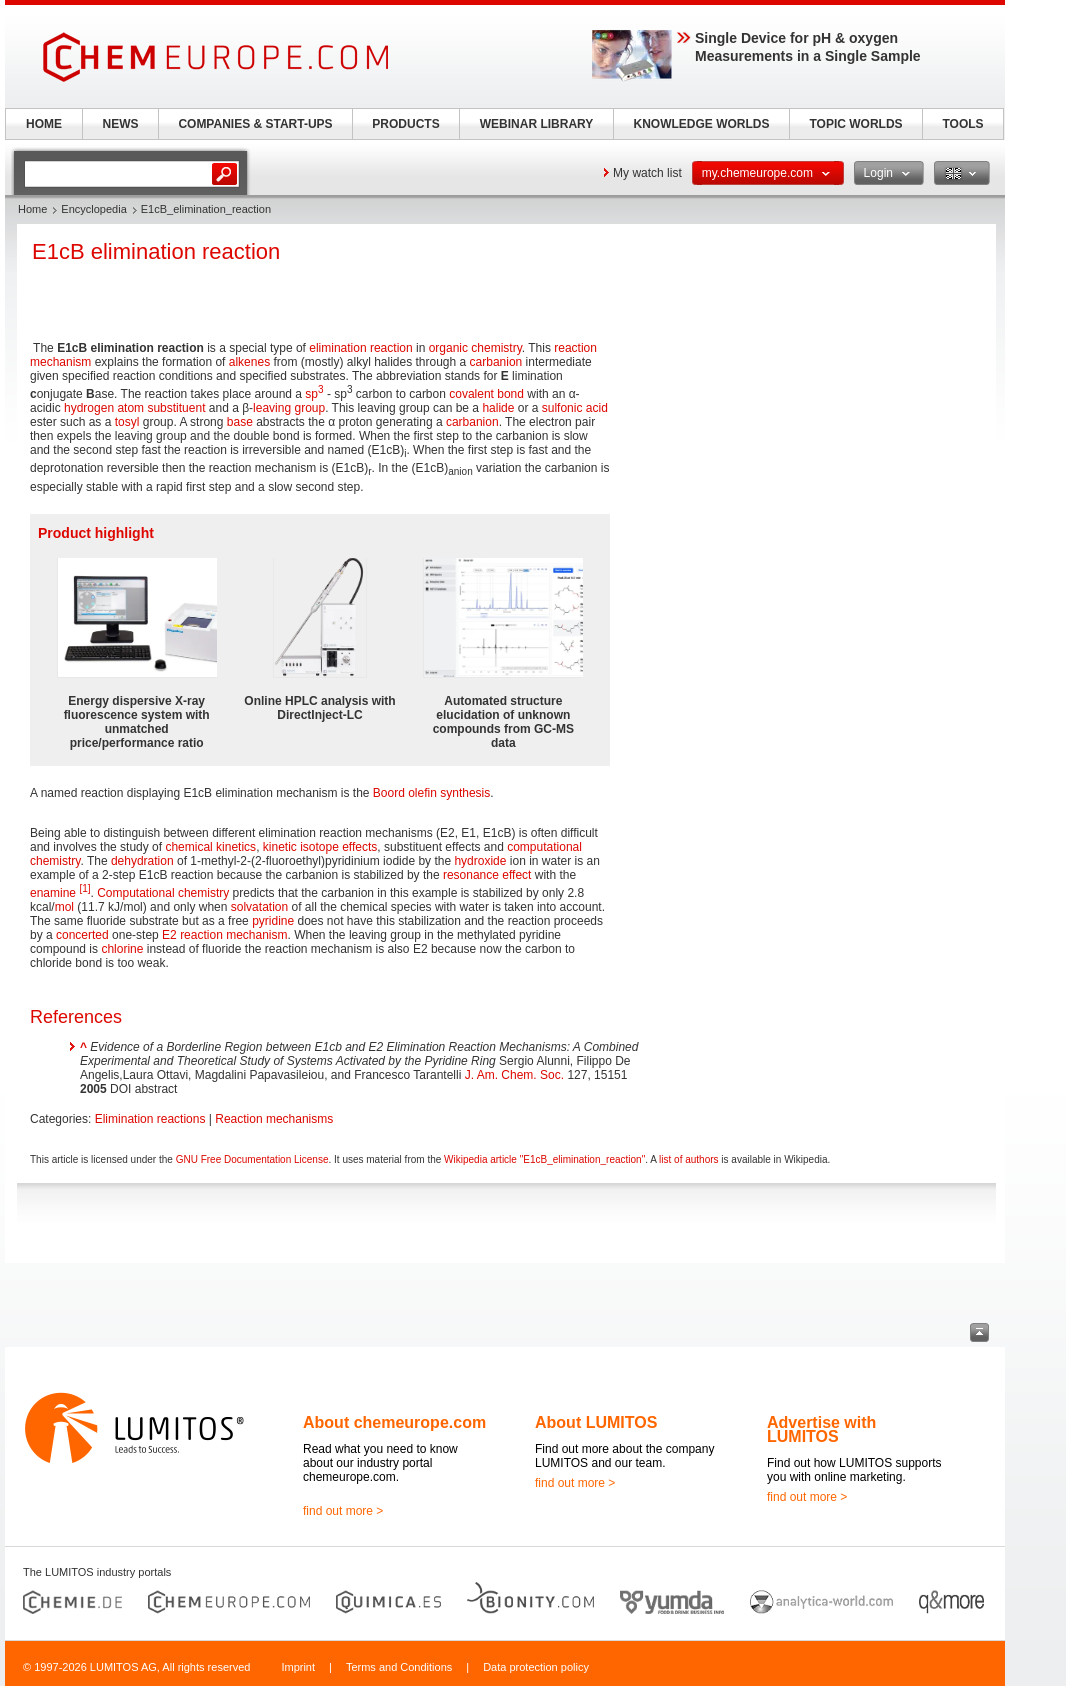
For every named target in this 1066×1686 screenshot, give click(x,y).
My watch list (647, 173)
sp (314, 394)
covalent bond (486, 394)
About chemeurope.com (394, 1422)
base (240, 422)
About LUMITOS (596, 1422)
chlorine (122, 949)
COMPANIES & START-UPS (255, 124)
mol (64, 907)
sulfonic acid (575, 408)
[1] (84, 888)
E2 (169, 935)
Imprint (298, 1667)
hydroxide (480, 861)
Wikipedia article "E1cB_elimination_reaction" (544, 1159)
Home (32, 209)
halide (498, 408)
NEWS (121, 124)
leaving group (289, 408)
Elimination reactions (150, 1119)
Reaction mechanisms (274, 1119)
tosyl (127, 422)
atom (130, 408)
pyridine (273, 921)
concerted (82, 935)
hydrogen (89, 408)
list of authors (688, 1159)
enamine (53, 893)
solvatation (259, 907)
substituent (176, 408)
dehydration (142, 861)
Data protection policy (536, 1667)
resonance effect (487, 875)
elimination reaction (360, 348)
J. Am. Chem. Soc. (514, 1075)
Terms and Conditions (399, 1667)
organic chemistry (475, 348)
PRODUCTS (405, 124)
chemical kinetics (210, 847)
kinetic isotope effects (320, 847)
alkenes (249, 362)
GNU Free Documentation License (252, 1159)
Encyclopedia (93, 209)
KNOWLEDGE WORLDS (702, 124)
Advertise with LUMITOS (821, 1429)
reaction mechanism (233, 935)
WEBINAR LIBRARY (537, 124)
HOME (44, 124)
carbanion (496, 362)
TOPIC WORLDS (855, 124)
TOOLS (962, 124)
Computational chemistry (163, 893)
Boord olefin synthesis (431, 793)
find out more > (343, 1511)
